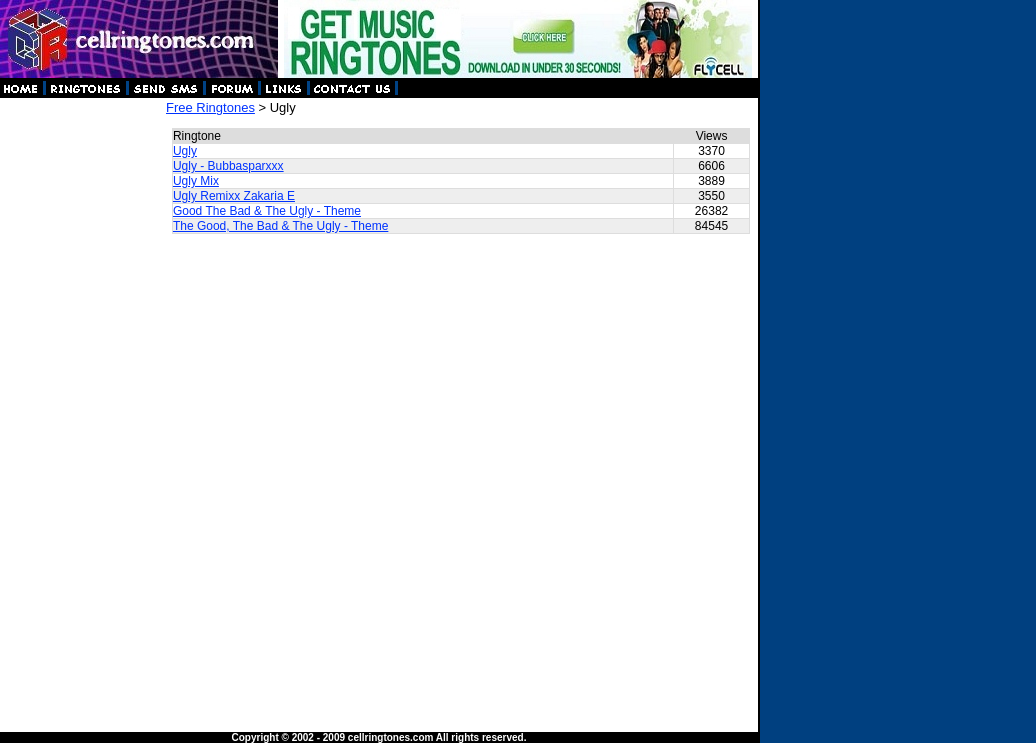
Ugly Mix (196, 181)
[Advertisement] (82, 400)
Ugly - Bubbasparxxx (228, 166)
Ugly (185, 151)
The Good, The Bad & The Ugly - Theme (280, 226)
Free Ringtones (210, 107)
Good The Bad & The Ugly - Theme (267, 211)
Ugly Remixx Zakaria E (234, 196)
